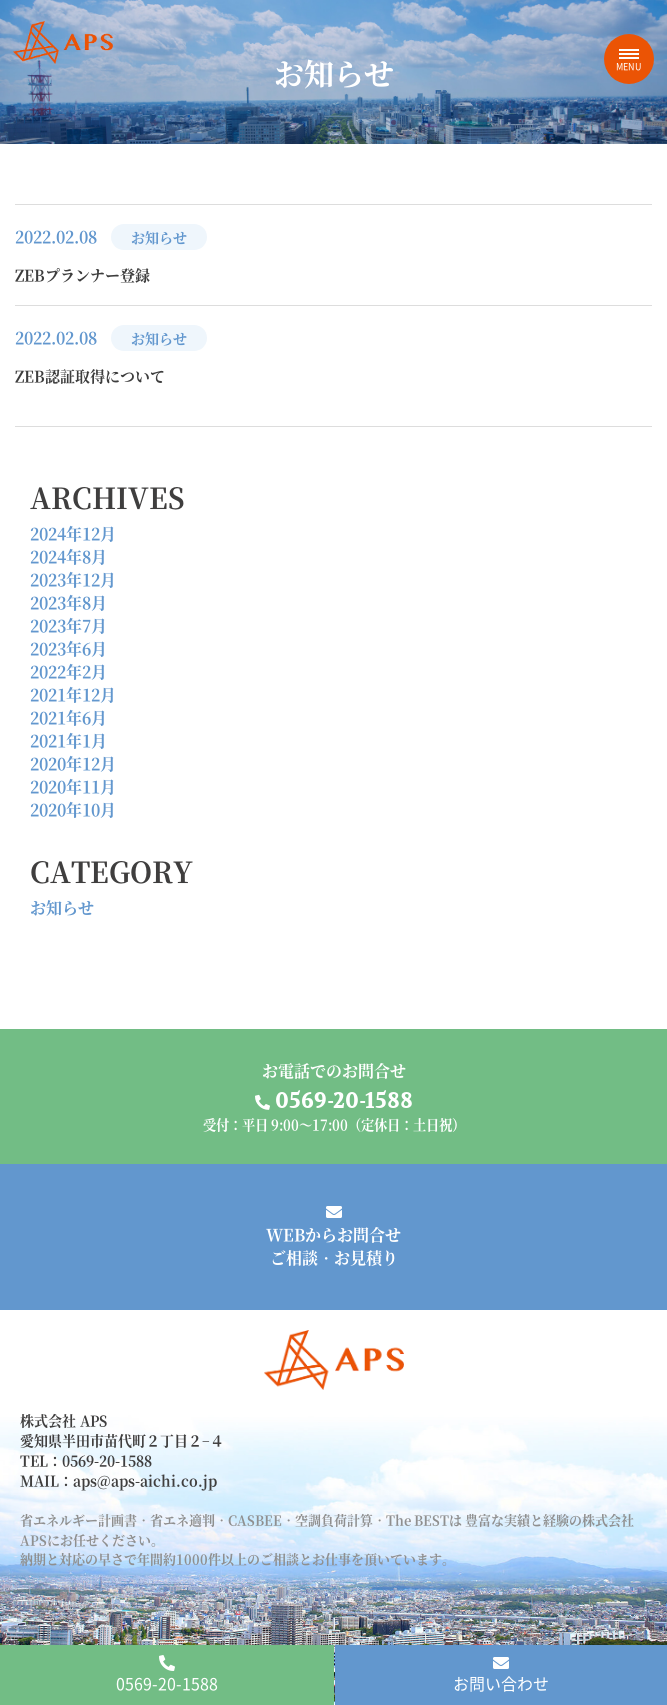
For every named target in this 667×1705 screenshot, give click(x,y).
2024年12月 (73, 533)
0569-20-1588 (167, 1675)
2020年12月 (73, 763)
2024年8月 (68, 556)
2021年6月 (68, 717)
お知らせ (62, 907)
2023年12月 (73, 579)
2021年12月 (73, 694)
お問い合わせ (501, 1675)
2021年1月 (68, 740)
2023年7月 (68, 625)
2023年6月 (68, 648)
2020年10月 (73, 809)
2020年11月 (73, 786)
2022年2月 (68, 671)
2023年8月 (68, 602)
